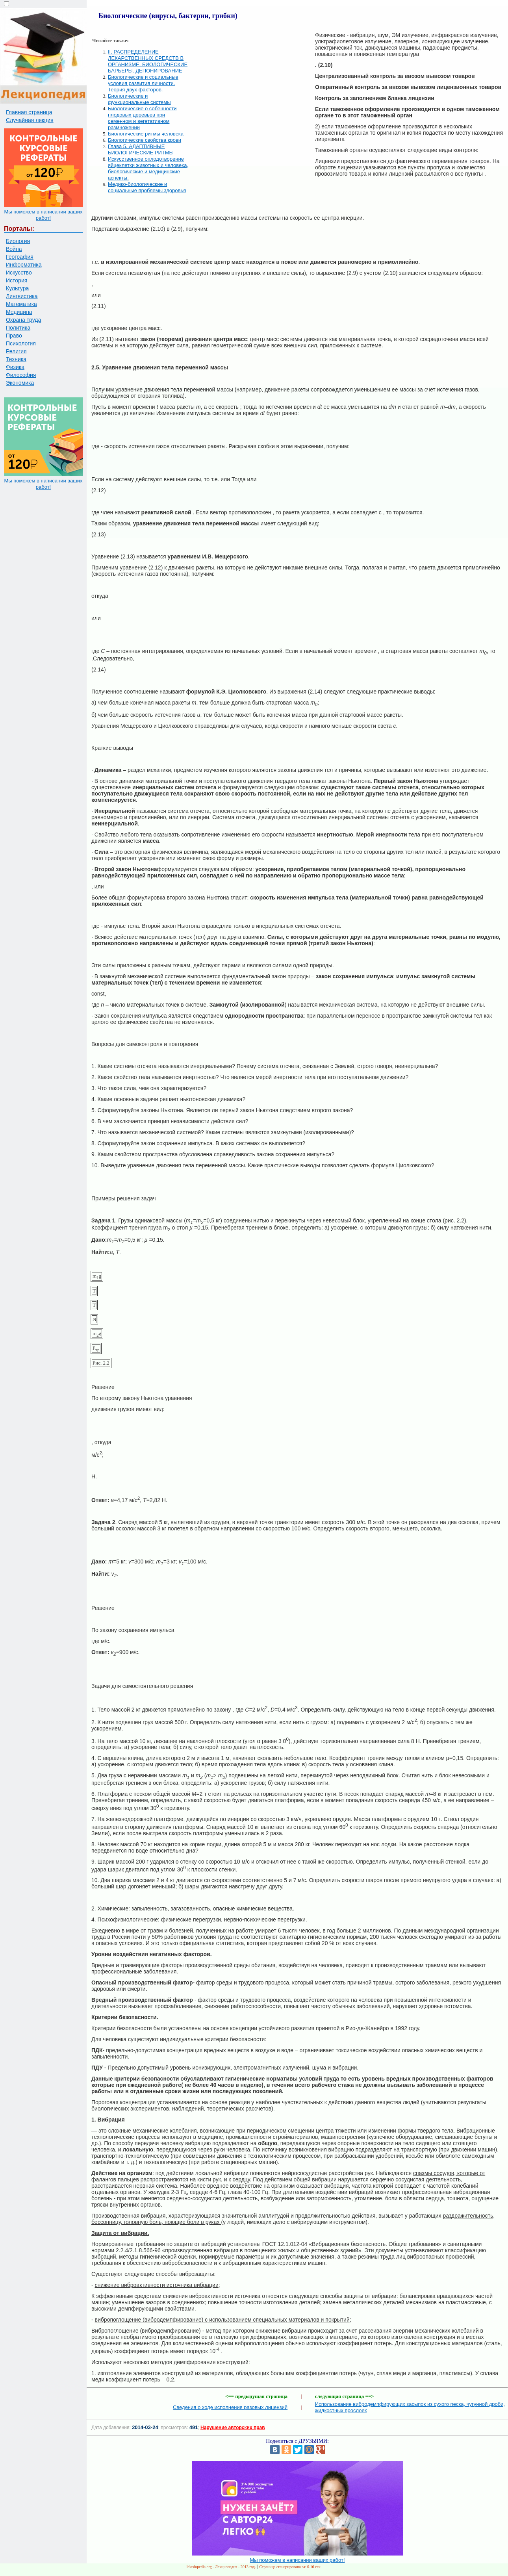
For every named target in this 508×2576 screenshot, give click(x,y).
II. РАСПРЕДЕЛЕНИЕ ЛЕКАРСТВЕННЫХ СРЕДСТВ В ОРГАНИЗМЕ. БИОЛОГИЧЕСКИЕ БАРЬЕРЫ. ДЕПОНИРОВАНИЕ (147, 61)
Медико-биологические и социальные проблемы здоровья (147, 187)
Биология (18, 241)
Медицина (19, 312)
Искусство (19, 272)
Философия (21, 375)
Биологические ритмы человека (146, 134)
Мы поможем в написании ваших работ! (43, 215)
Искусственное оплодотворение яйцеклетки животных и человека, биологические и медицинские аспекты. (148, 168)
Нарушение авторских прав (232, 2427)
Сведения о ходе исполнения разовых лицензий (230, 2407)
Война (14, 249)
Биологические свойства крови (144, 140)
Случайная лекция (30, 120)
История (16, 280)
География (19, 257)
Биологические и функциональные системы (139, 99)
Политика (18, 328)
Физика (15, 367)
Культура (17, 288)
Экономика (20, 383)
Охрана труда (23, 320)
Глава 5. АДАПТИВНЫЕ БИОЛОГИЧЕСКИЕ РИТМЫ (141, 149)
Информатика (23, 264)
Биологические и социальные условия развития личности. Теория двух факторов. (143, 83)
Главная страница (29, 112)
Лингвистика (22, 296)
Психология (21, 343)
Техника (16, 359)
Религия (16, 351)
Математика (21, 304)
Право (14, 335)
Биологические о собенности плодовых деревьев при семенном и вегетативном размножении (142, 118)
